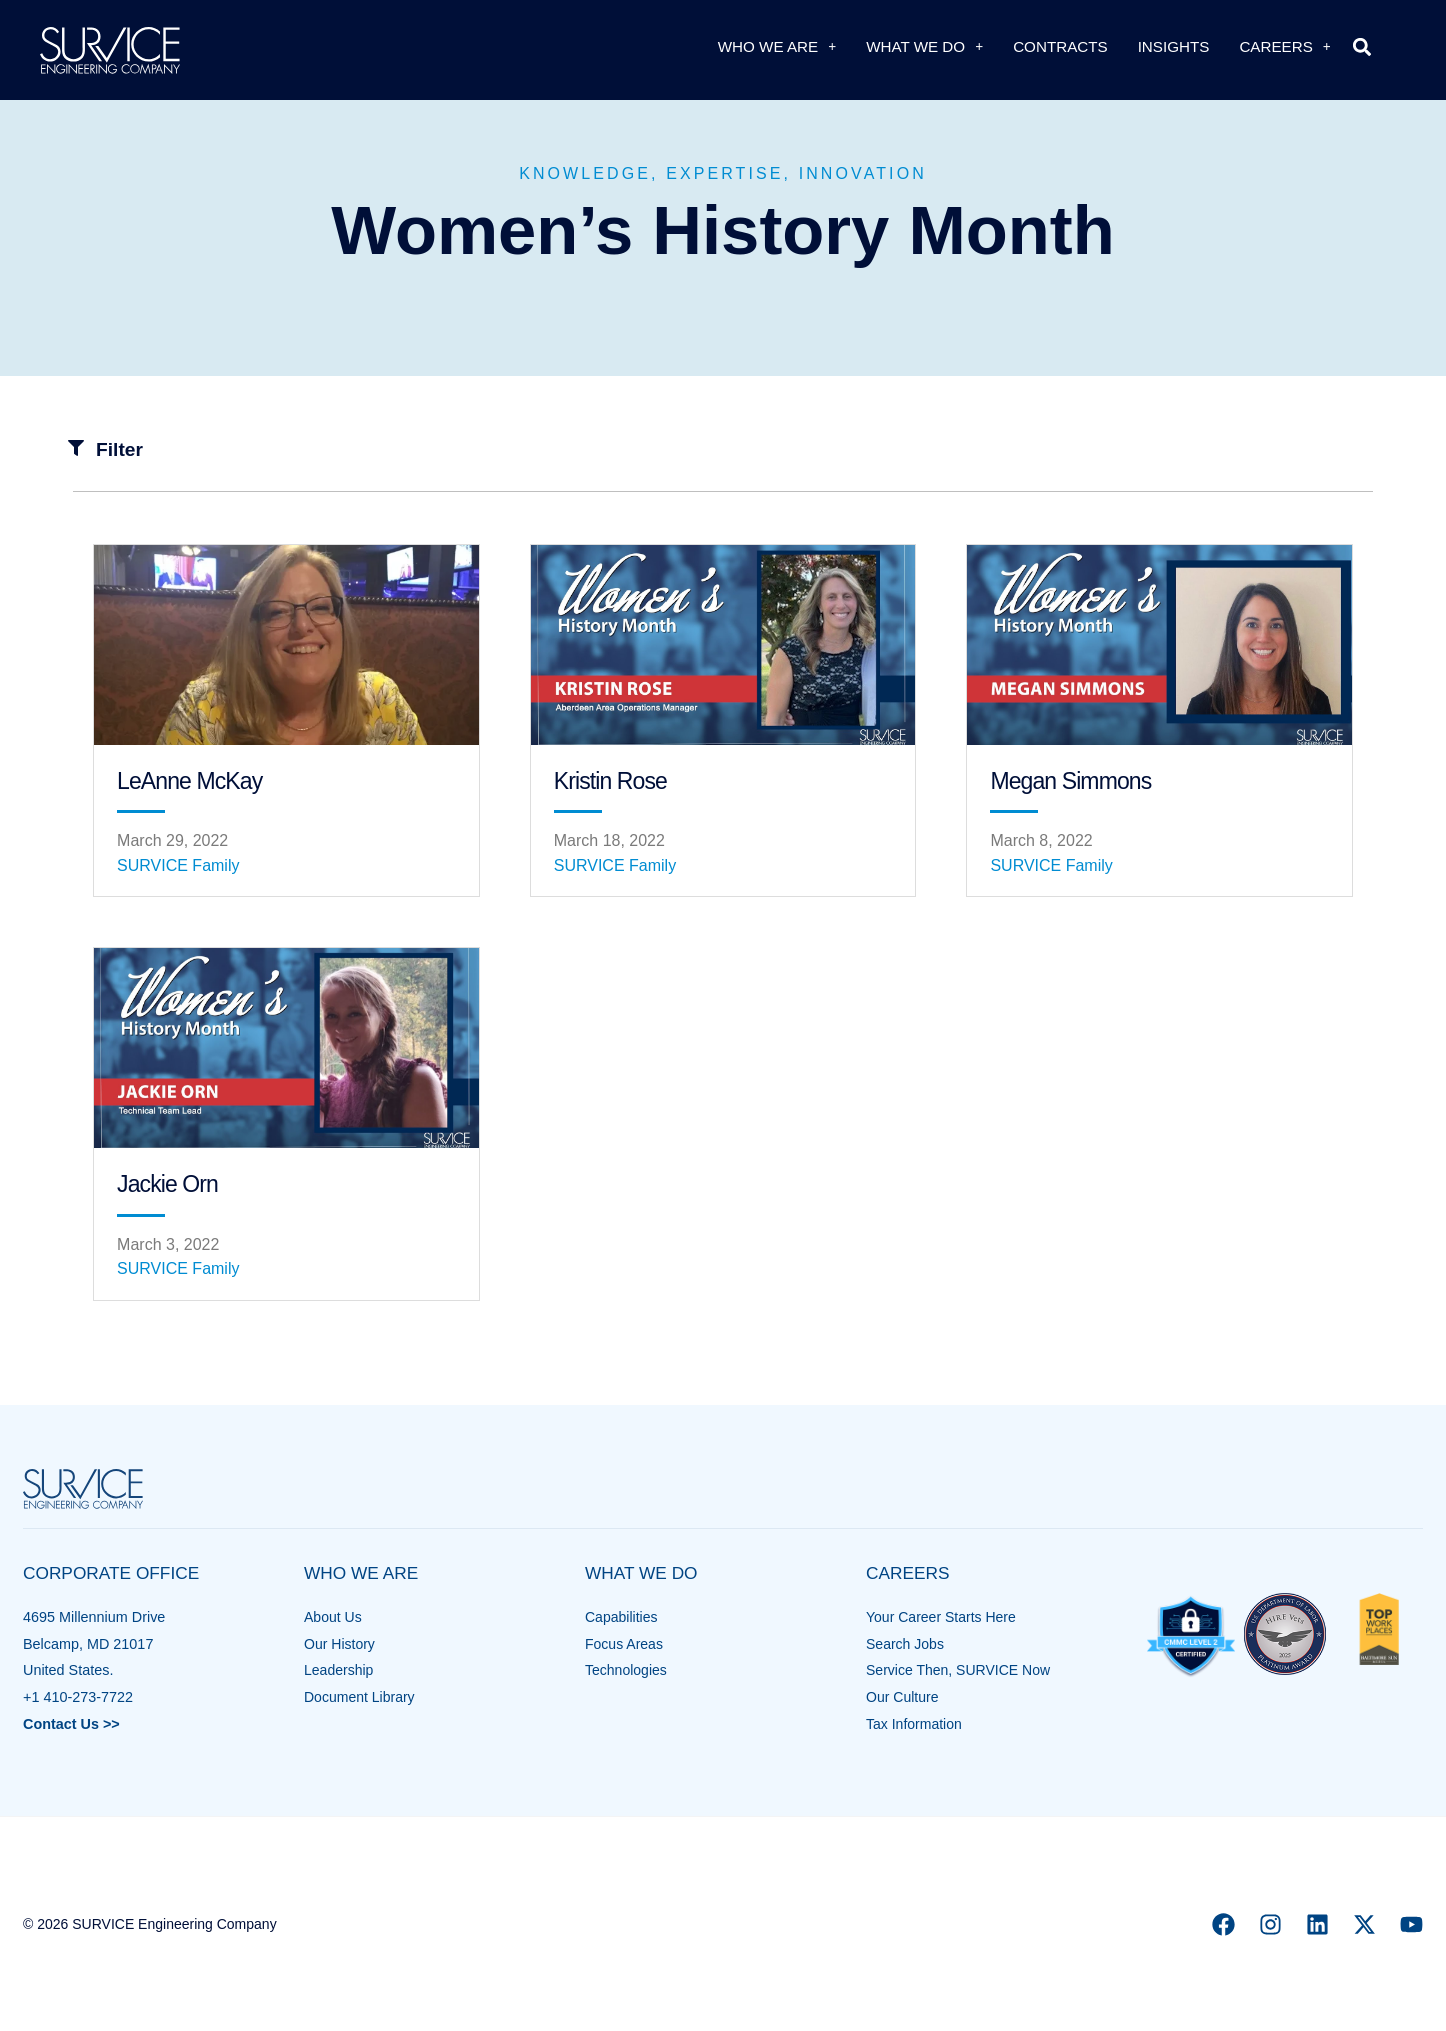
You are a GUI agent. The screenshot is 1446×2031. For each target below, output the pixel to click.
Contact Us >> (71, 1724)
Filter (119, 449)
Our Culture (903, 1697)
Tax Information (915, 1724)
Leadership (339, 1670)
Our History (340, 1644)
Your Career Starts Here (943, 1617)
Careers (1284, 46)
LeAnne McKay (189, 781)
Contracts (1060, 46)
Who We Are (777, 46)
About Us (333, 1617)
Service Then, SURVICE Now (960, 1670)
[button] (1362, 46)
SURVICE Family (178, 865)
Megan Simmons (1070, 781)
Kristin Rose (610, 781)
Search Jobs (906, 1644)
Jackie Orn (167, 1184)
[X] (1364, 1924)
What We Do (924, 46)
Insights (1174, 46)
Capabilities (622, 1617)
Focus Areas (625, 1644)
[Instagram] (1270, 1924)
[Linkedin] (1317, 1924)
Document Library (361, 1697)
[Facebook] (1223, 1924)
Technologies (627, 1670)
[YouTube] (1411, 1924)
